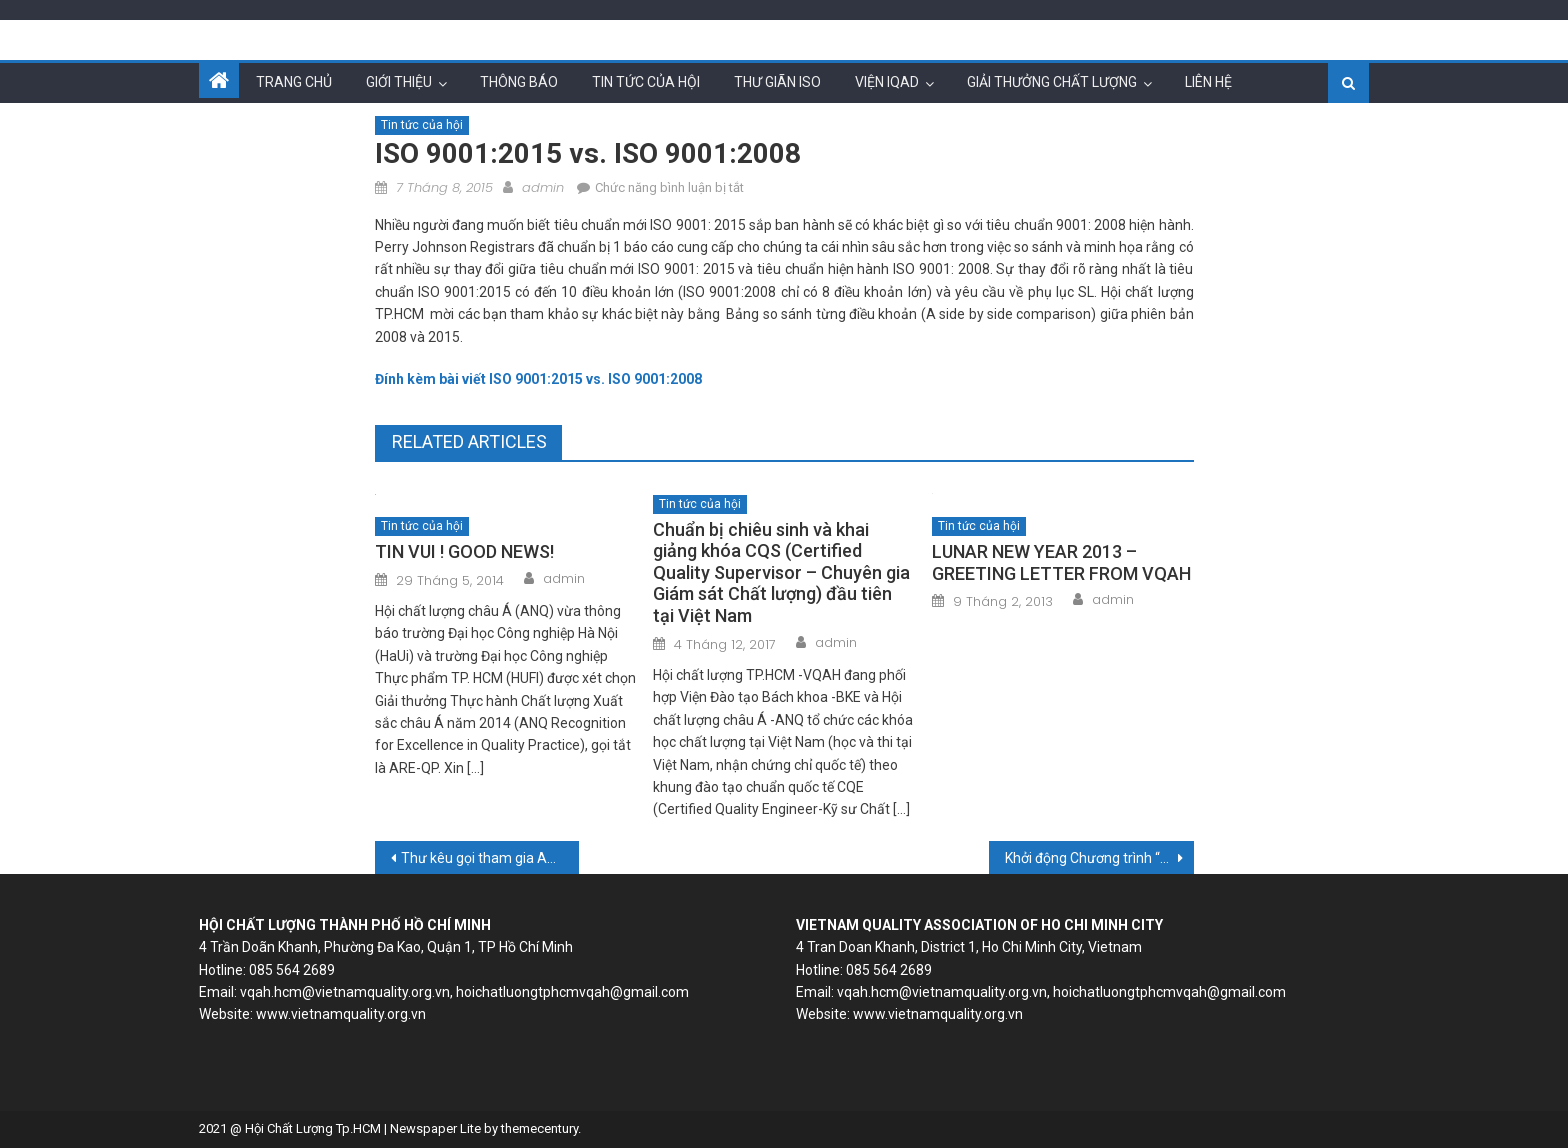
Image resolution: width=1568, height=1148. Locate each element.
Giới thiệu (399, 82)
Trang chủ (294, 82)
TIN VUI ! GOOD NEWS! (464, 551)
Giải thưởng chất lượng (1052, 82)
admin (543, 187)
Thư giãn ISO (777, 82)
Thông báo (519, 82)
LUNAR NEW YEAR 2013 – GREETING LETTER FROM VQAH (1061, 562)
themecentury (539, 1128)
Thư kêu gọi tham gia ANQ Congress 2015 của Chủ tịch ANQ (490, 858)
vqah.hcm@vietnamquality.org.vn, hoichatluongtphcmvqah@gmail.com (464, 992)
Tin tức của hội (646, 82)
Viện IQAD (887, 82)
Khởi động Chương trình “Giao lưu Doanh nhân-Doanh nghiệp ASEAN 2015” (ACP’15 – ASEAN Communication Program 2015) (1099, 858)
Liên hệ (1208, 82)
